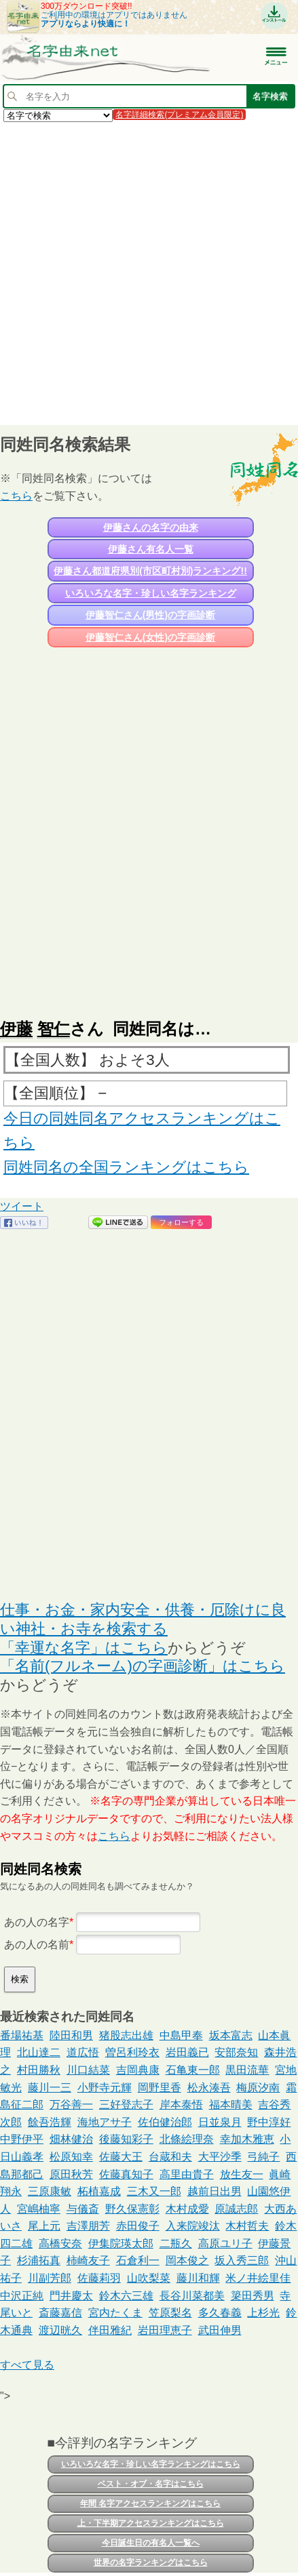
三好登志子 (126, 2104)
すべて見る (27, 2365)
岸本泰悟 (181, 2104)
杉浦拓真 (38, 2260)
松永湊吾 (209, 2087)
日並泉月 (220, 2122)
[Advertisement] (149, 273)
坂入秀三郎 (242, 2260)
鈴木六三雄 (126, 2295)
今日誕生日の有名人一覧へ (151, 2543)
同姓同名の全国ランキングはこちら (126, 1167)
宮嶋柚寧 (38, 2209)
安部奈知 (236, 2052)
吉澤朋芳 (88, 2226)
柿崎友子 (88, 2260)
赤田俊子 (138, 2226)
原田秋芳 (71, 2174)
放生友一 (241, 2174)
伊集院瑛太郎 (120, 2243)
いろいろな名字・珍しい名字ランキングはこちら (150, 2464)
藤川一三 (49, 2087)
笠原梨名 (170, 2312)
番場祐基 (21, 2035)
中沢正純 (21, 2295)
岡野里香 (159, 2087)
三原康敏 (49, 2191)
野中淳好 (269, 2122)
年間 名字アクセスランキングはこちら (150, 2503)
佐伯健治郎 (165, 2122)
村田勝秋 (38, 2070)
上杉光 (263, 2312)
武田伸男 (220, 2330)
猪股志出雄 (126, 2035)
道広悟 (83, 2052)
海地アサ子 (104, 2122)
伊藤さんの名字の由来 (150, 527)
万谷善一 (71, 2104)
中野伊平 (21, 2139)
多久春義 (220, 2312)
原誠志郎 (236, 2209)
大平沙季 (220, 2156)
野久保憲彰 (132, 2209)
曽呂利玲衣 (132, 2052)
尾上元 (44, 2226)
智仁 (53, 1029)
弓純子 (263, 2156)
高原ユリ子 (225, 2243)
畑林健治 (71, 2139)
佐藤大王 (121, 2156)
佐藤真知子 (126, 2174)
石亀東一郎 (193, 2070)
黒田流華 (247, 2070)
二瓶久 (176, 2243)
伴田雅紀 (110, 2330)
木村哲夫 (247, 2226)
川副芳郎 (49, 2278)
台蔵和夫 (170, 2156)
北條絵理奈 (187, 2139)
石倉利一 (138, 2260)
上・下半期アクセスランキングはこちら (150, 2523)
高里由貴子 (187, 2174)
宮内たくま (115, 2312)
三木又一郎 (154, 2191)
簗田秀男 (252, 2295)
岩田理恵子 (165, 2330)
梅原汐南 (258, 2087)
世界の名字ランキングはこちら (151, 2562)
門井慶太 (71, 2295)
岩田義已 (187, 2052)
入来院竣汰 (193, 2226)
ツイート (21, 1206)
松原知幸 (71, 2156)
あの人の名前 (36, 1944)
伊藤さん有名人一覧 (150, 549)
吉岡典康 (138, 2070)
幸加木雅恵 (247, 2139)
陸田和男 (71, 2035)
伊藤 (16, 1029)
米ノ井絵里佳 (258, 2278)
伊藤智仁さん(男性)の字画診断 (150, 614)
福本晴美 (231, 2104)
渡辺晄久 (60, 2330)
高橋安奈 (60, 2243)
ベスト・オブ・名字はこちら (151, 2484)
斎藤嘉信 (60, 2312)
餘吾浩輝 (49, 2122)
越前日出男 (214, 2191)
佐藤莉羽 (99, 2278)
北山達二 (38, 2052)
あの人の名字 (36, 1922)
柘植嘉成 (99, 2191)
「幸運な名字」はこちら (84, 1647)
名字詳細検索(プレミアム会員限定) (179, 114)
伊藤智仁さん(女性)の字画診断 (150, 637)
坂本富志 (231, 2035)
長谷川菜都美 (192, 2295)
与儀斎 (83, 2209)
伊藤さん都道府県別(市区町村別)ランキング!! (150, 570)
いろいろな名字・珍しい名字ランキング (150, 593)
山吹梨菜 (148, 2278)
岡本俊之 (187, 2260)
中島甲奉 (181, 2035)
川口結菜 (88, 2070)
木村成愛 (187, 2209)
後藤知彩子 (126, 2139)
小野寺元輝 (104, 2087)
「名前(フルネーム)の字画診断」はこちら (142, 1665)
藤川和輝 (198, 2278)
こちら (16, 496)
